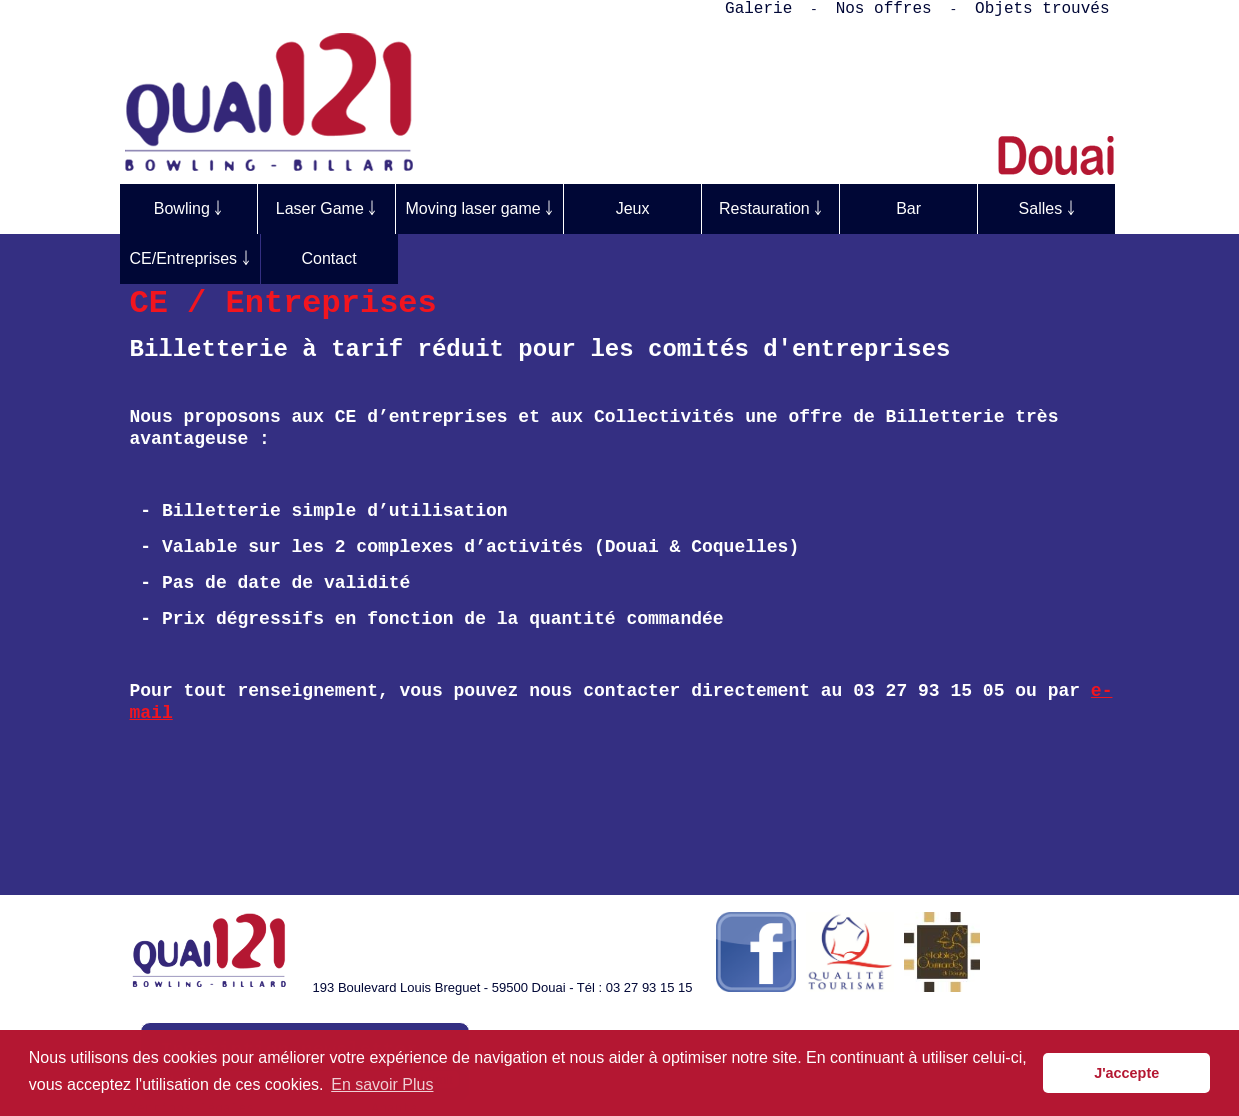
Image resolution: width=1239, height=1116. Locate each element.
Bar (908, 208)
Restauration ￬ (770, 208)
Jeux (633, 208)
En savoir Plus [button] (382, 1084)
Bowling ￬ (188, 208)
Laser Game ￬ (326, 208)
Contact (328, 258)
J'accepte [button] (1126, 1073)
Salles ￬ (1047, 208)
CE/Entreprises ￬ (190, 258)
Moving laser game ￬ (480, 208)
